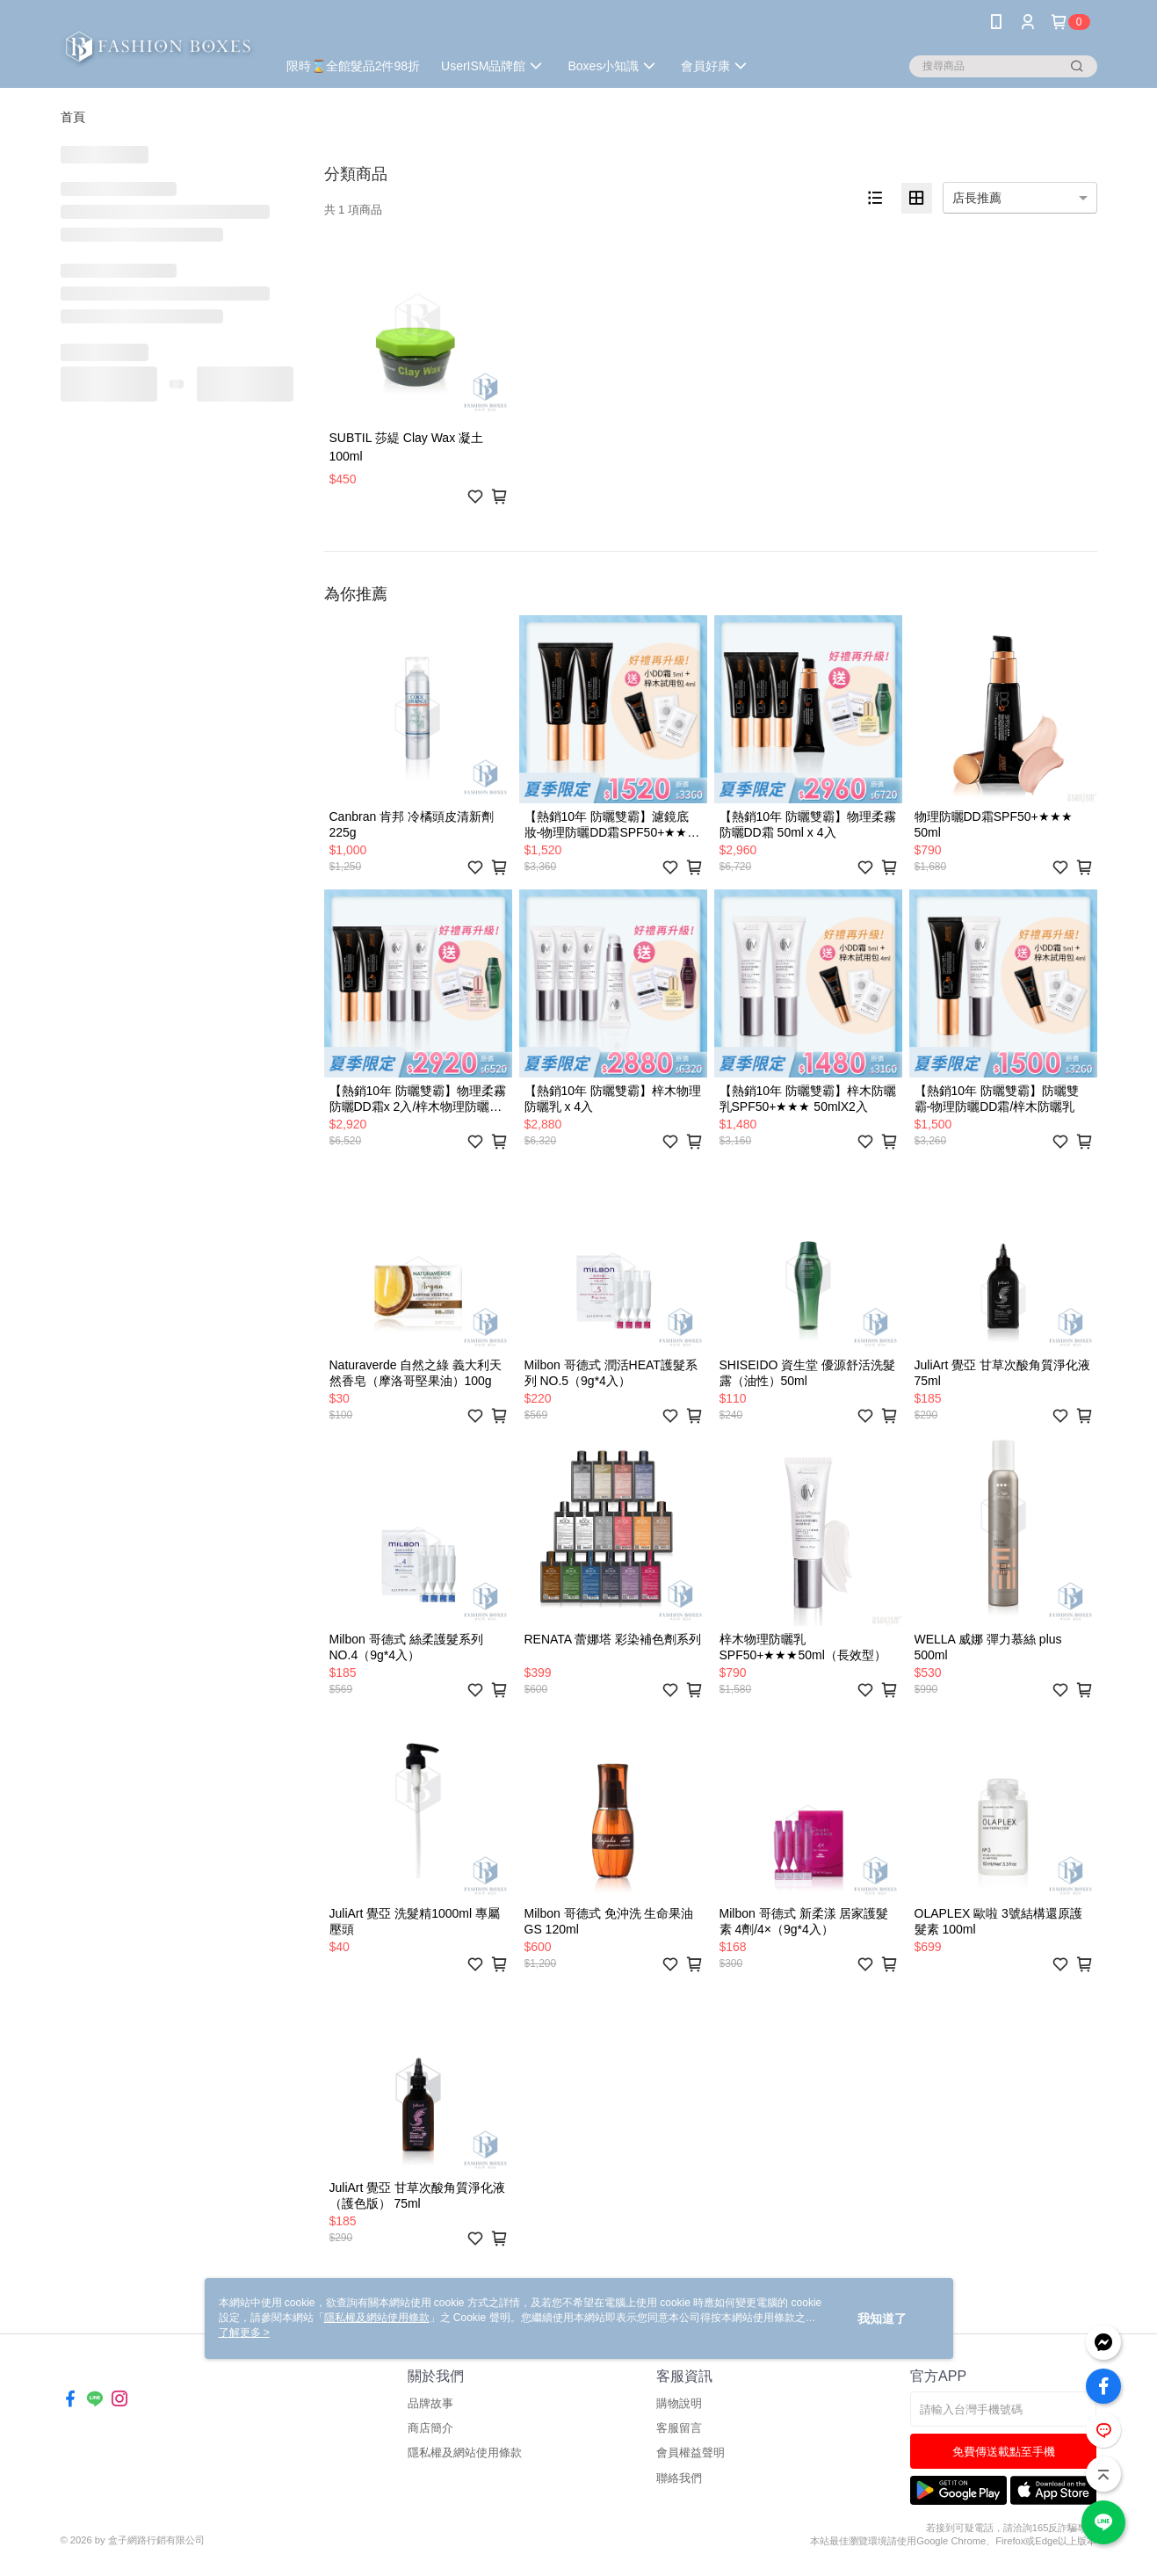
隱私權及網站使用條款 (465, 2452)
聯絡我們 (679, 2478)
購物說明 (679, 2403)
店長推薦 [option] (977, 198)
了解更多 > (244, 2332)
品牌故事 (430, 2403)
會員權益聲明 (690, 2452)
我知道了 (882, 2318)
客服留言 (679, 2428)
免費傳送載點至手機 (1003, 2451)
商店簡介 (430, 2428)
